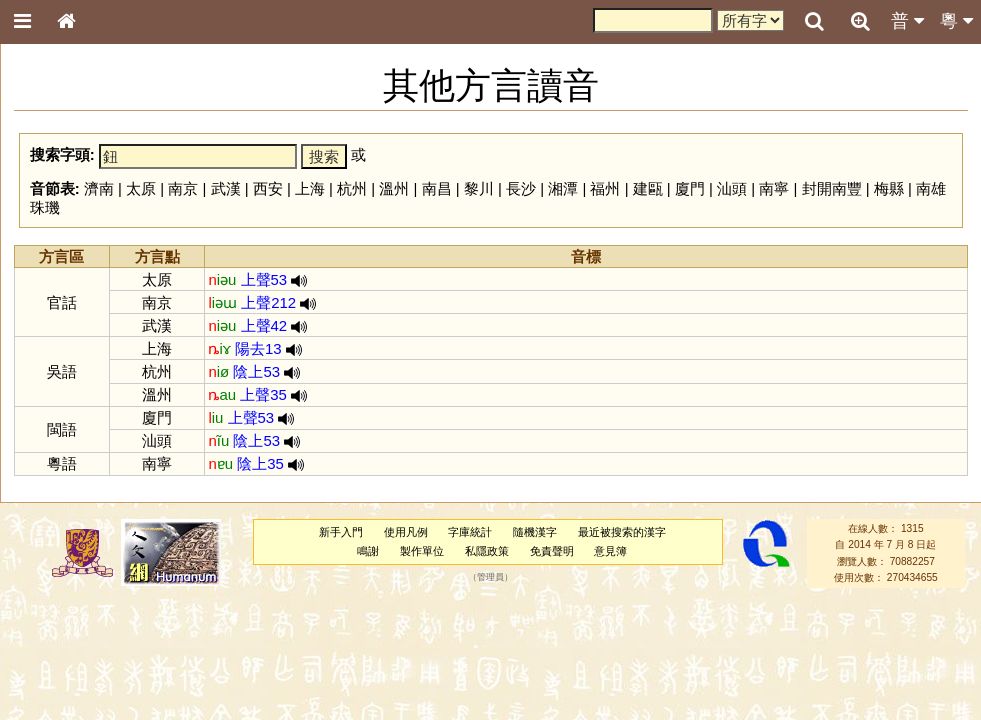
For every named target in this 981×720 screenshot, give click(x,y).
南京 (183, 188)
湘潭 (563, 188)
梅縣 (889, 188)
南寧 (774, 188)
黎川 (479, 188)
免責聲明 (552, 551)
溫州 (394, 188)
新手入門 (341, 532)
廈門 (690, 188)
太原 (141, 188)
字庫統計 (470, 532)
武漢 (226, 188)
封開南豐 (832, 188)
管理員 (490, 578)
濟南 (99, 188)
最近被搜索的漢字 (622, 532)
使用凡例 (406, 532)
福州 (605, 188)
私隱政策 (487, 551)
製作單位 (422, 551)
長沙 (521, 188)
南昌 (437, 188)
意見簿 (610, 551)
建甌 (648, 188)
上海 (310, 188)
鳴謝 (368, 551)
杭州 (352, 188)
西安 (268, 188)
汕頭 (732, 188)
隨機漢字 (535, 532)
